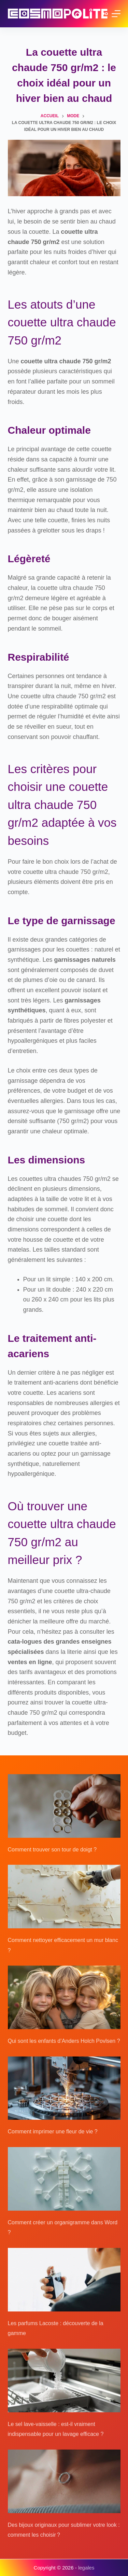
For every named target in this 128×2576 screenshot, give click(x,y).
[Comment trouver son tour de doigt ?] (64, 1806)
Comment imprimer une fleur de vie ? (53, 2131)
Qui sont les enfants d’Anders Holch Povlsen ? (64, 2041)
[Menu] (116, 13)
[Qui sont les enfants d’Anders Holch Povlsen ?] (64, 1997)
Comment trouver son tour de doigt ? (52, 1849)
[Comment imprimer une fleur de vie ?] (64, 2088)
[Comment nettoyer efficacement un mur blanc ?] (64, 1896)
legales (86, 2568)
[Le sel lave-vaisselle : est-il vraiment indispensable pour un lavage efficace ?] (64, 2380)
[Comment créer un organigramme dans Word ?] (64, 2179)
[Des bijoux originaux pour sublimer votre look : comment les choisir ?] (64, 2481)
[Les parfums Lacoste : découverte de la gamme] (64, 2279)
